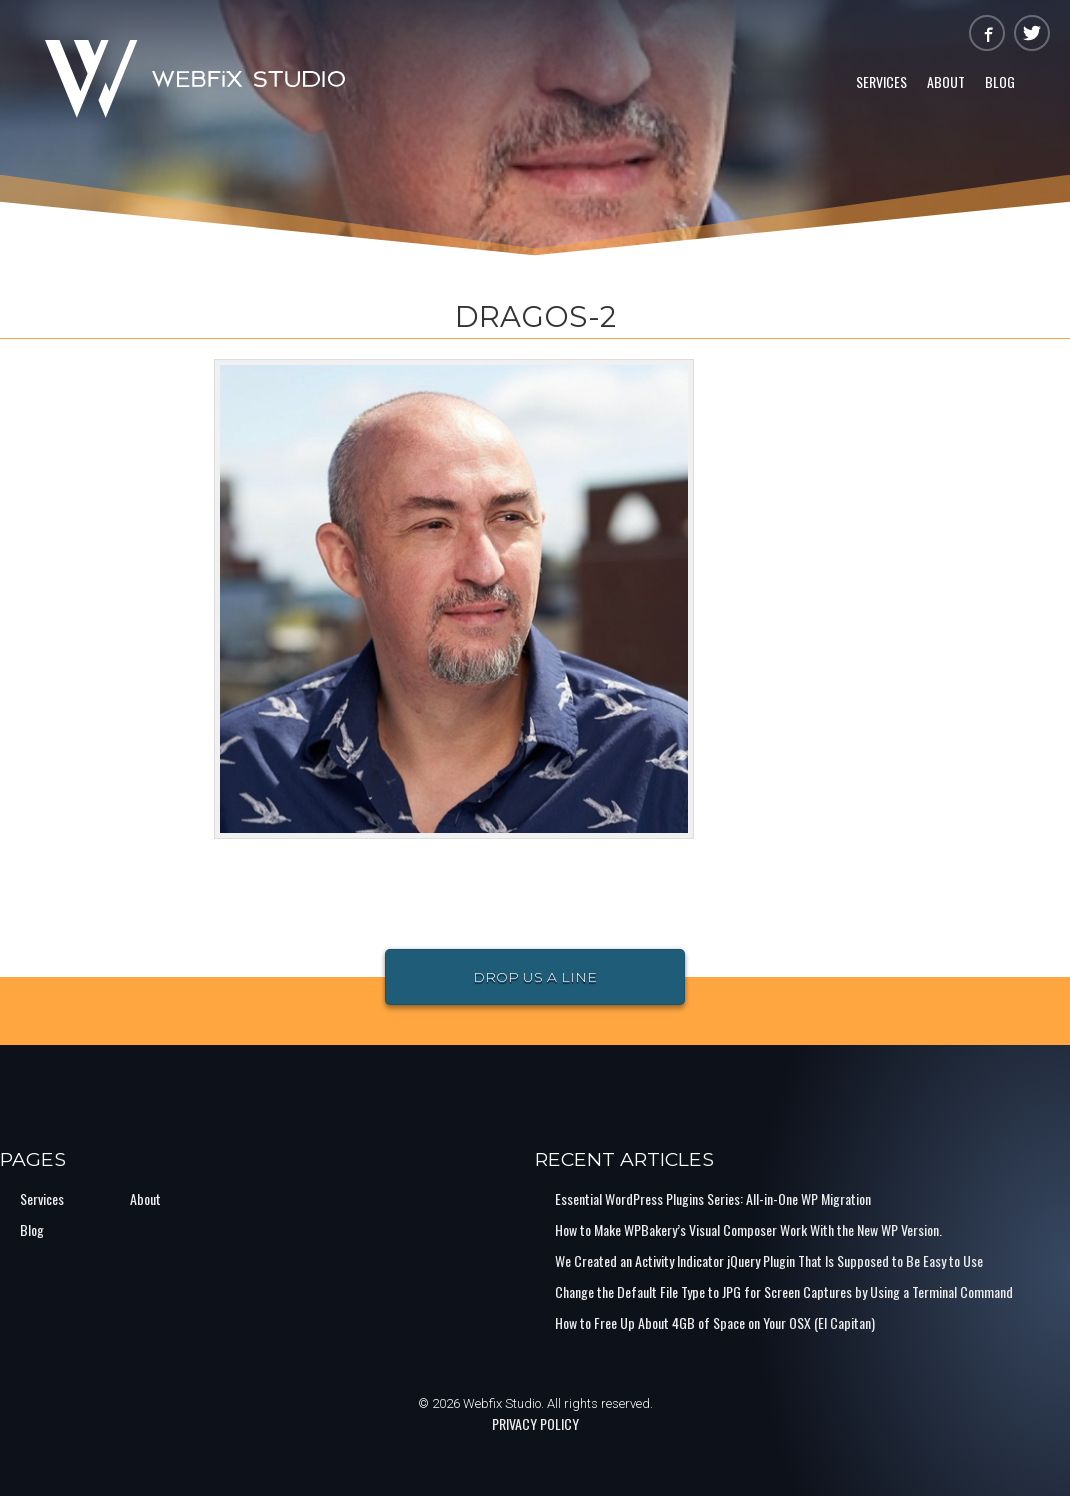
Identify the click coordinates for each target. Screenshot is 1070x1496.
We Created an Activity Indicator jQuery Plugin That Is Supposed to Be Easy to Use (769, 1260)
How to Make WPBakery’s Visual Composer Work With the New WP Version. (748, 1229)
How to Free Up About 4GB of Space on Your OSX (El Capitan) (715, 1322)
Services (881, 81)
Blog (1000, 81)
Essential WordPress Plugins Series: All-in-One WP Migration (713, 1198)
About (946, 81)
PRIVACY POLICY (535, 1423)
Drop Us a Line (535, 977)
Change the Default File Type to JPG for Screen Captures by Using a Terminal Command (784, 1291)
